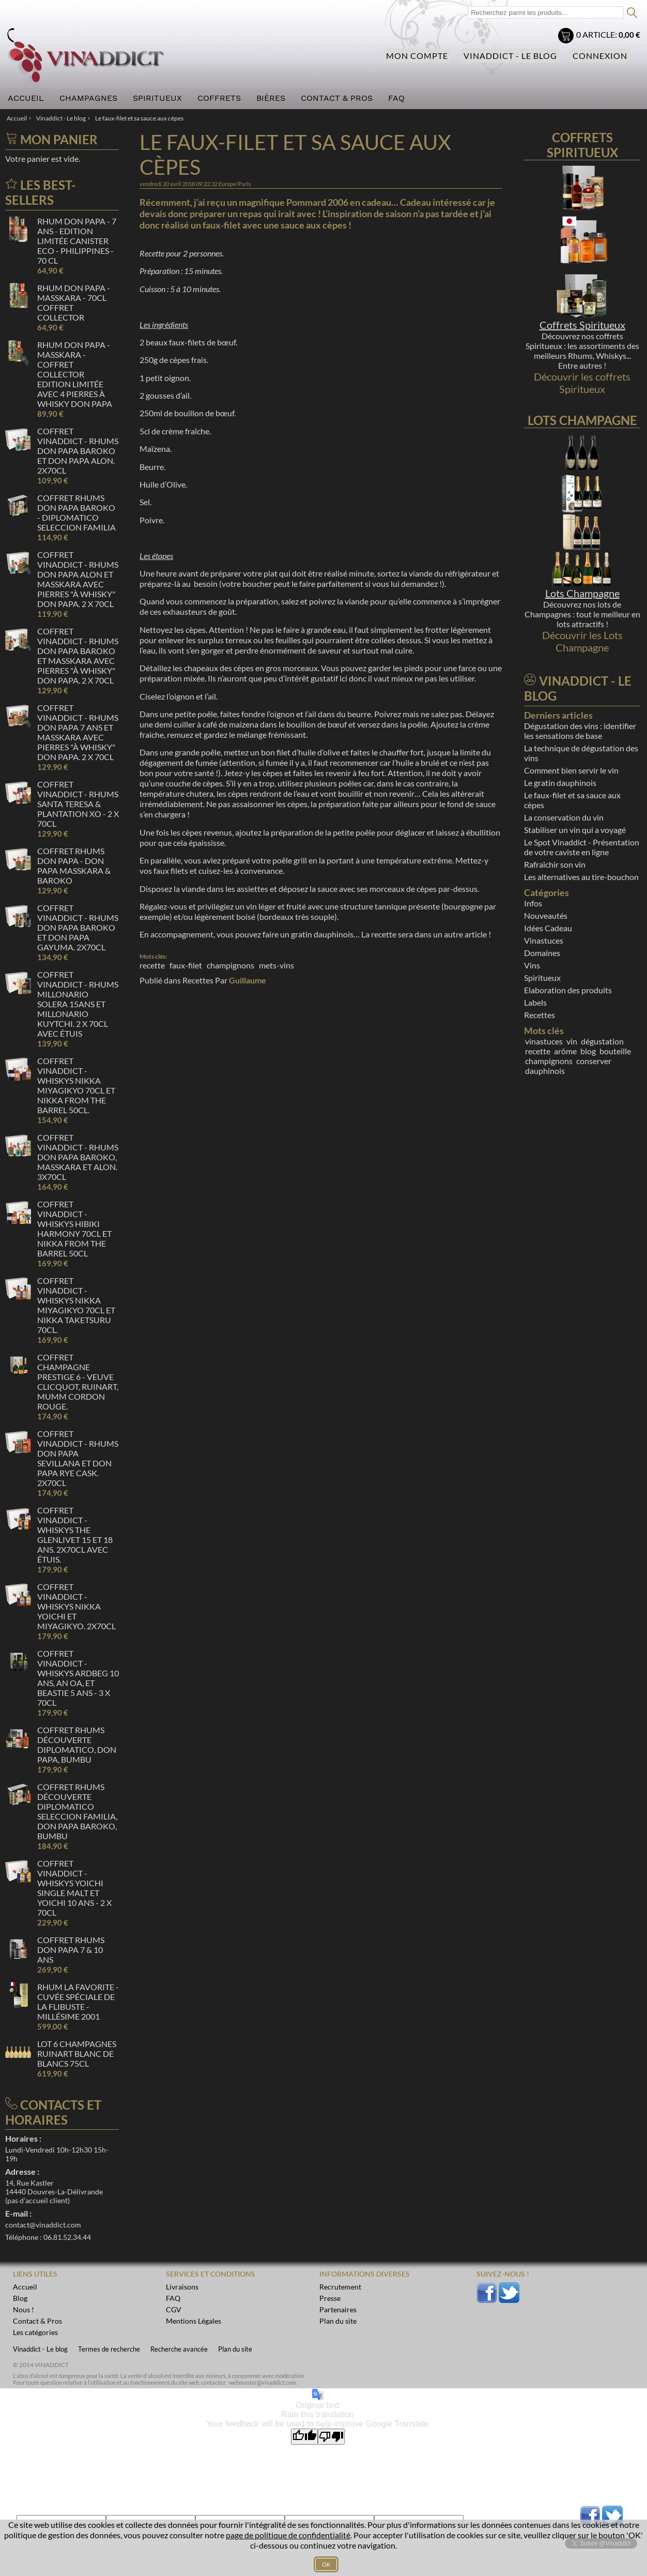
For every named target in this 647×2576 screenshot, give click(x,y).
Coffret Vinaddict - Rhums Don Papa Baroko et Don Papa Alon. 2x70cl (77, 450)
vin (571, 1041)
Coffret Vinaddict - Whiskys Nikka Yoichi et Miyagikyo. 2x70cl (76, 1606)
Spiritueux (542, 977)
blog (588, 1051)
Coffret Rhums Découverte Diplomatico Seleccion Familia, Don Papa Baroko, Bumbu (77, 1811)
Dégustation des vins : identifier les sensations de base (580, 730)
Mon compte (417, 55)
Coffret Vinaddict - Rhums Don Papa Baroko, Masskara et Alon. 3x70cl (77, 1156)
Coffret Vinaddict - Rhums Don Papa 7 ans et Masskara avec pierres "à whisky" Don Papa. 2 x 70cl (77, 732)
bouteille (615, 1051)
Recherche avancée (179, 2349)
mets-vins (276, 965)
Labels (535, 1002)
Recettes (197, 980)
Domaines (542, 953)
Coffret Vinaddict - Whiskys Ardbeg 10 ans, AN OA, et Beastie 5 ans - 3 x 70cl (78, 1677)
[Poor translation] (331, 2437)
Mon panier (567, 37)
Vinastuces (543, 940)
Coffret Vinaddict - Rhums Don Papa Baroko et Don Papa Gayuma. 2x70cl (77, 927)
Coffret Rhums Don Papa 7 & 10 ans (70, 1949)
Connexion (600, 55)
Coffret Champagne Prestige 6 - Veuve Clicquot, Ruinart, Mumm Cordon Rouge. (77, 1381)
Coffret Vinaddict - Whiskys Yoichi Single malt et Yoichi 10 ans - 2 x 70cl (74, 1887)
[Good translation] (304, 2437)
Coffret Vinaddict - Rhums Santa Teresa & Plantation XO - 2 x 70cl (78, 803)
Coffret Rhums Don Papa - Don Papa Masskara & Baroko (74, 865)
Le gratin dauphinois (560, 782)
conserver (593, 1061)
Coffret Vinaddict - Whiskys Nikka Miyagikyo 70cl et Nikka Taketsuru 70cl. (76, 1305)
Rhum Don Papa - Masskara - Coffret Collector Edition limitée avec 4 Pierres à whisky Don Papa (74, 374)
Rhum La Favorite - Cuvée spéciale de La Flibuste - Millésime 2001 (78, 2001)
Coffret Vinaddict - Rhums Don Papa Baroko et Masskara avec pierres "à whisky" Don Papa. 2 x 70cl (77, 655)
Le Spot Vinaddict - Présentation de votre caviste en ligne (581, 847)
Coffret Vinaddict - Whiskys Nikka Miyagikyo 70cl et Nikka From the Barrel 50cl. (76, 1085)
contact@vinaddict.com (43, 2224)
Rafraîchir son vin (555, 864)
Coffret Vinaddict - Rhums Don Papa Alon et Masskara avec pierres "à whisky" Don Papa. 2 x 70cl (77, 579)
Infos (533, 903)
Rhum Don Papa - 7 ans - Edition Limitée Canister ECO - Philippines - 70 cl (76, 240)
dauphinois (545, 1070)
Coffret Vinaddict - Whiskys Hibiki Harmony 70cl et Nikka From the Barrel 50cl (74, 1228)
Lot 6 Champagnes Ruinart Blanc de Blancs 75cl (76, 2053)
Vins (532, 965)
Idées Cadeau (548, 928)
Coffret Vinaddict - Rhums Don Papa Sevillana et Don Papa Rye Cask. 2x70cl (77, 1458)
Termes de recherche (109, 2349)
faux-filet (186, 965)
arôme (565, 1051)
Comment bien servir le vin (571, 770)
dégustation (602, 1041)
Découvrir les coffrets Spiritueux (582, 382)
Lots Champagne (582, 593)
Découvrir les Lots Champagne (582, 641)
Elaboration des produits (568, 990)
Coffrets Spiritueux (582, 325)
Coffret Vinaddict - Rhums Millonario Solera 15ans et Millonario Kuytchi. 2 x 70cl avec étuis (77, 1003)
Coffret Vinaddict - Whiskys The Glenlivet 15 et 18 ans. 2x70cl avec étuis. (75, 1534)
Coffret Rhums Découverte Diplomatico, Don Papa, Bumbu (76, 1744)
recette (152, 965)
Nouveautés (545, 915)
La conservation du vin (564, 817)
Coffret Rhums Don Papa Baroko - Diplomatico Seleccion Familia (76, 512)
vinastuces (544, 1041)
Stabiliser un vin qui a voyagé (575, 830)
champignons (230, 965)
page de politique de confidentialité (288, 2535)
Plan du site (235, 2349)
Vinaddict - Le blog (510, 55)
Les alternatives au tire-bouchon (581, 877)
